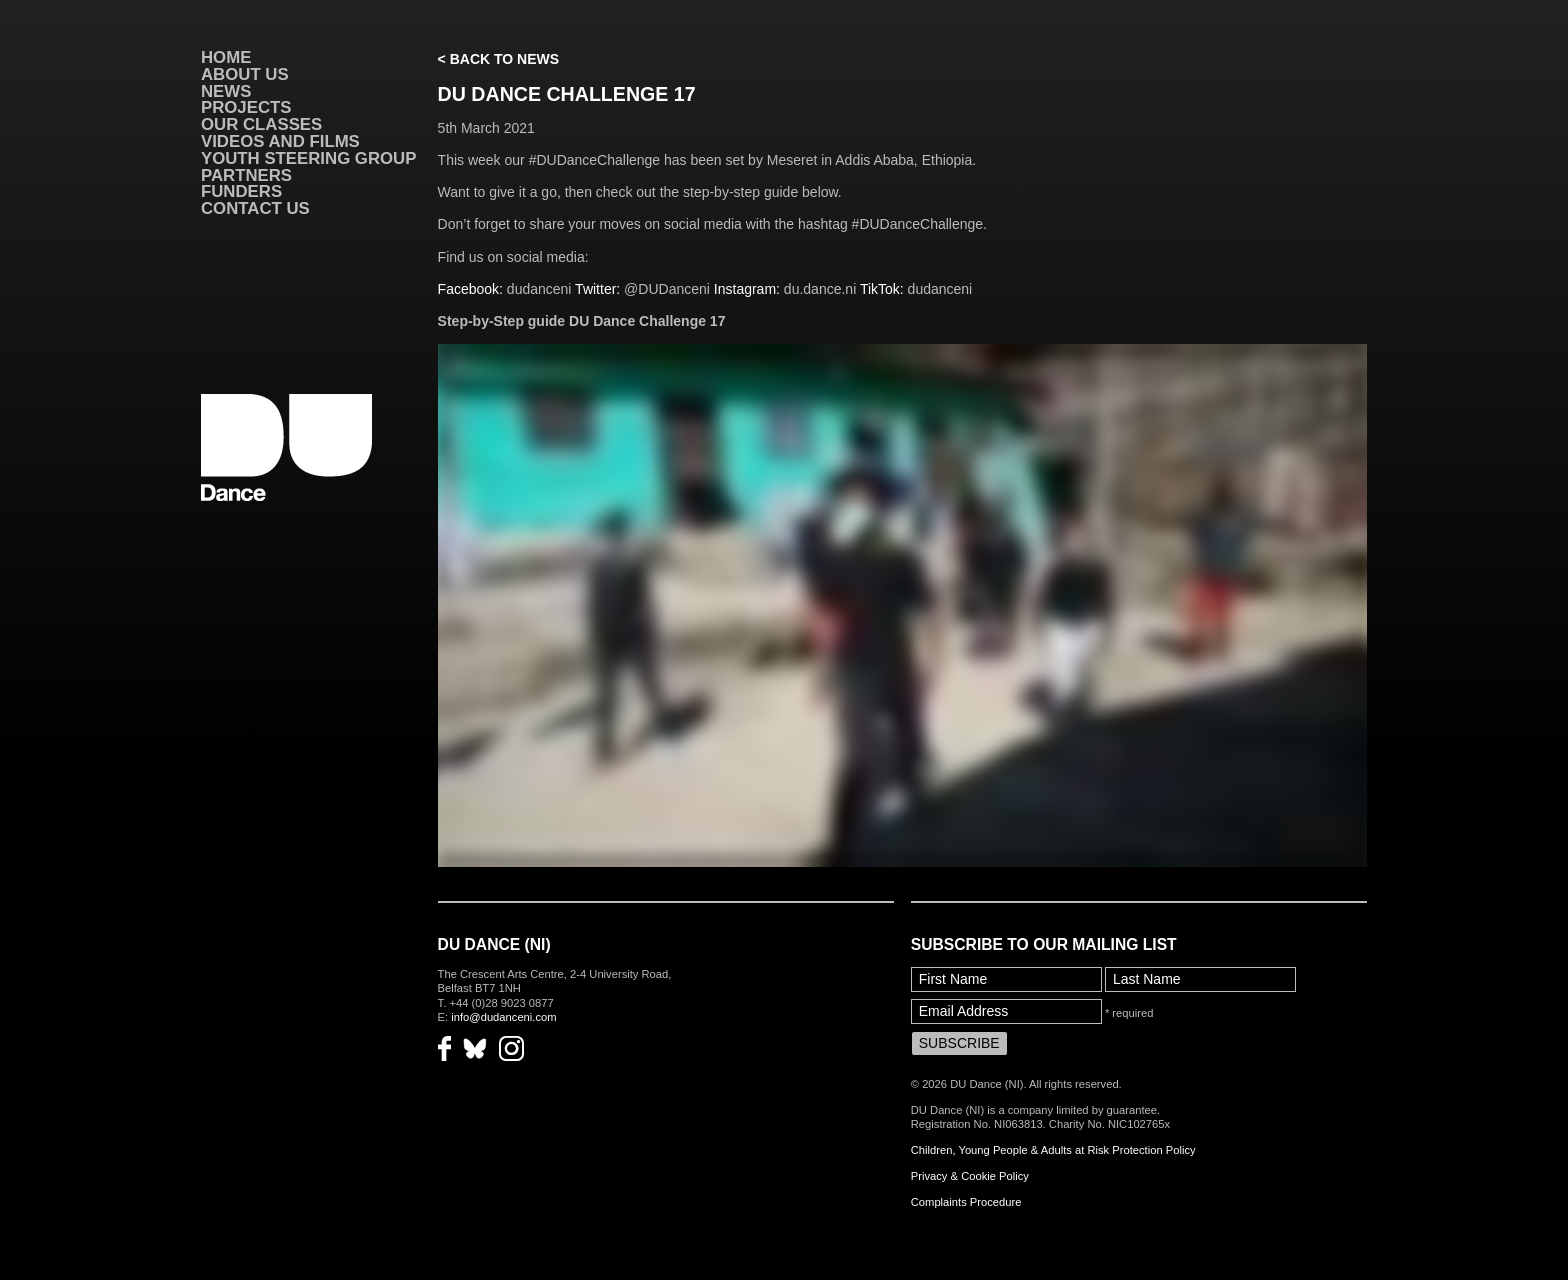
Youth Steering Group (308, 158)
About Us (245, 74)
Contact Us (255, 208)
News (226, 91)
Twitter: (597, 289)
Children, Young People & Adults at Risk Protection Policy (1053, 1150)
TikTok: (884, 289)
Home (226, 57)
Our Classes (261, 124)
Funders (241, 191)
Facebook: (470, 289)
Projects (246, 107)
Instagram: (749, 289)
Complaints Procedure (966, 1202)
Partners (246, 175)
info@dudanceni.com (503, 1017)
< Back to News (498, 59)
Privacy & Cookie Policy (970, 1176)
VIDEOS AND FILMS (280, 141)
